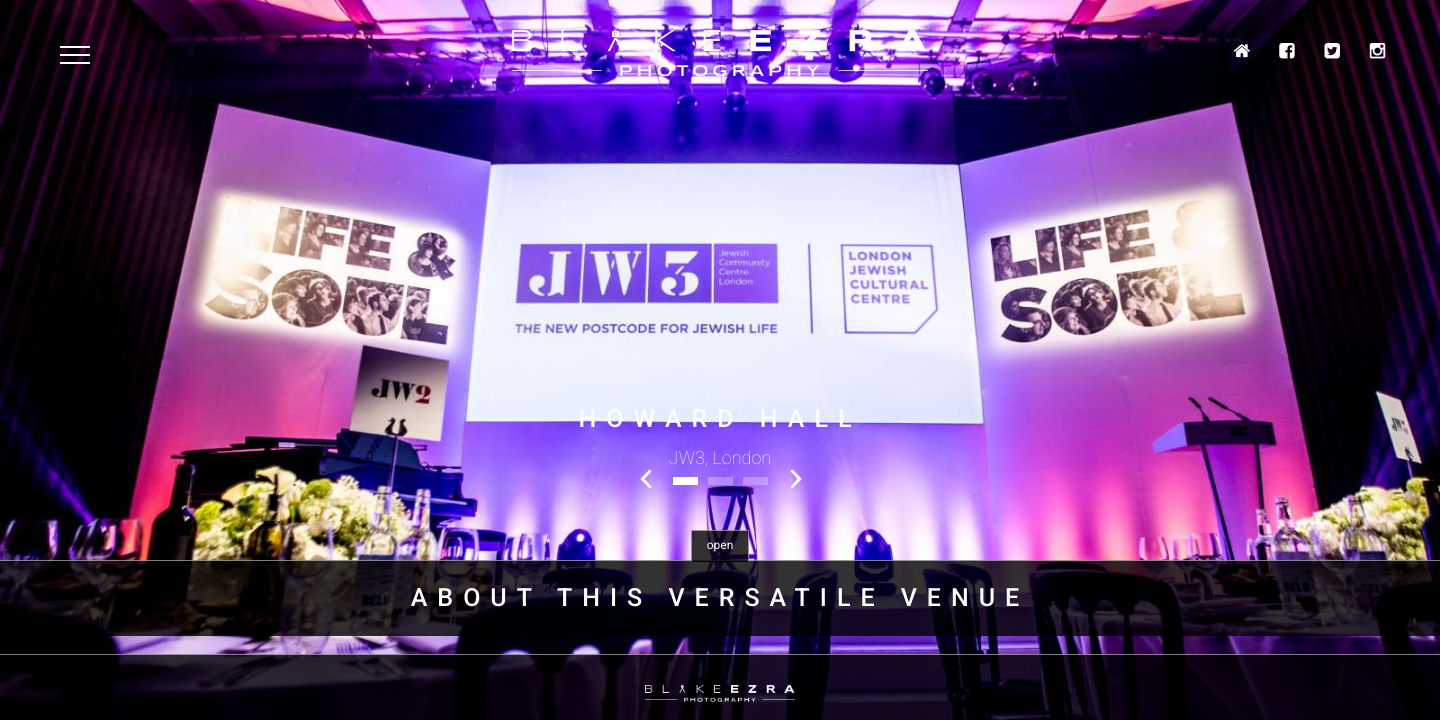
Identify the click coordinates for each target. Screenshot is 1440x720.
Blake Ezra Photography (720, 53)
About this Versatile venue (720, 598)
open (720, 545)
